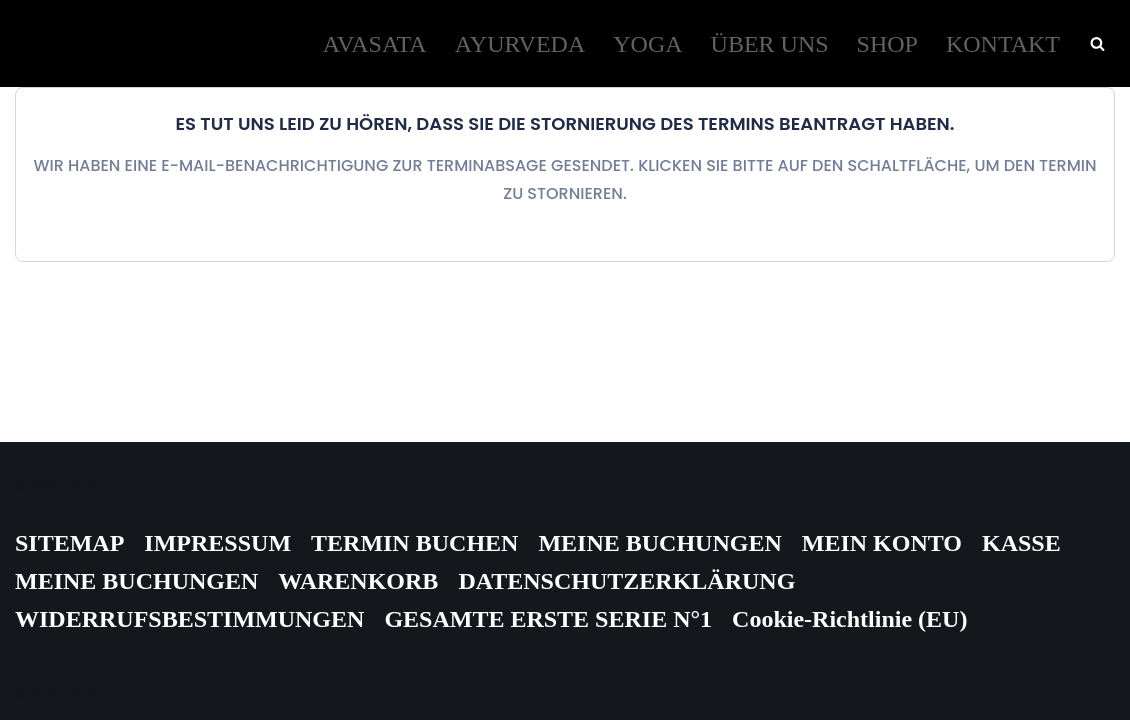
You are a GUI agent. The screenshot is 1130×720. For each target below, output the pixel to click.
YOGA (647, 44)
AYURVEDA (520, 44)
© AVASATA (58, 485)
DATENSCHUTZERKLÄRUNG (626, 581)
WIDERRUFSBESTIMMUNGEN (189, 619)
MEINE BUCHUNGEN (659, 543)
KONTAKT (1003, 44)
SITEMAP (69, 543)
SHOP (887, 44)
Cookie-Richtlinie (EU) (849, 619)
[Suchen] (1097, 43)
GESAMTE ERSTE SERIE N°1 (548, 619)
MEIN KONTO (882, 543)
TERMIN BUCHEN (414, 543)
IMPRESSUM (217, 543)
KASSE (1021, 543)
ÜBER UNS (770, 44)
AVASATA (375, 44)
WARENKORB (358, 581)
